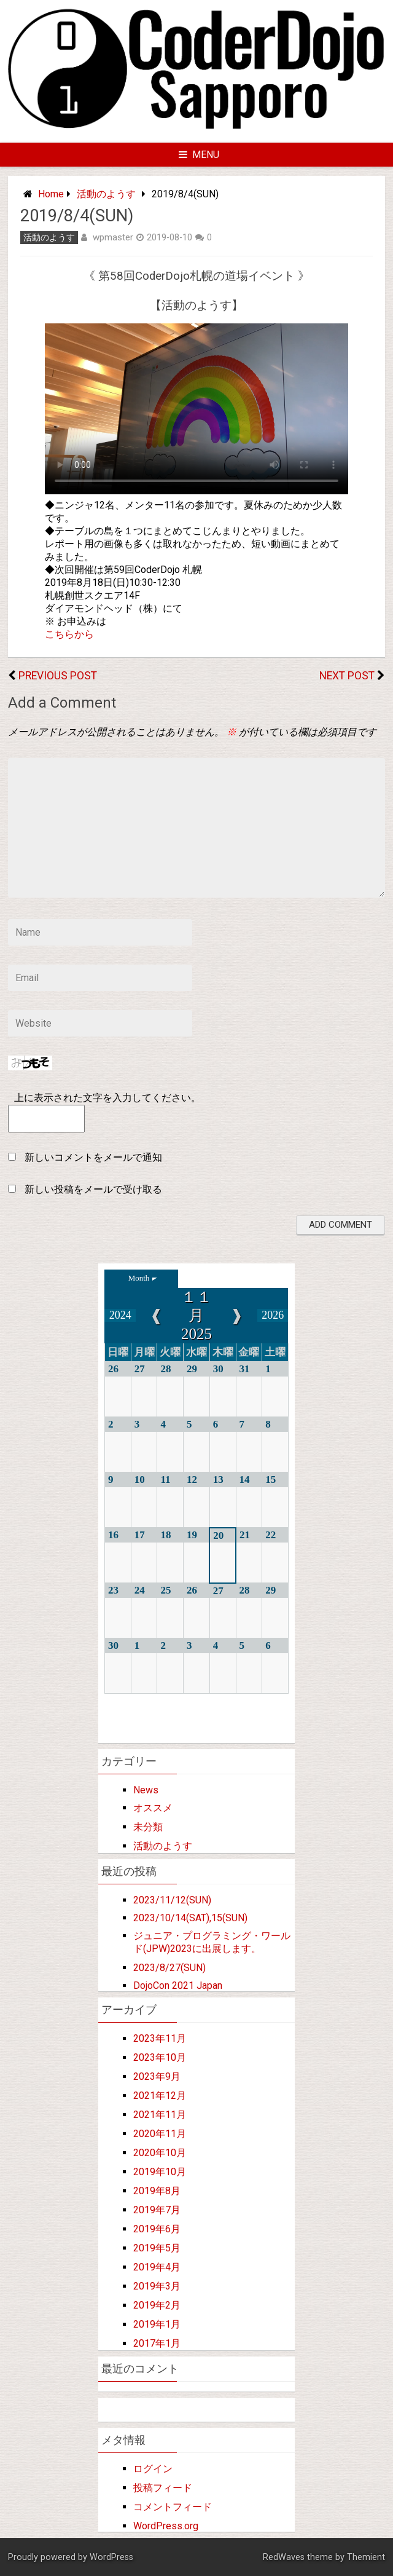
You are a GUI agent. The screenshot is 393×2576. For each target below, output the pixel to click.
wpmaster (113, 237)
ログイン (153, 2469)
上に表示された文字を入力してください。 (107, 1098)
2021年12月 (159, 2095)
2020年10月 (159, 2153)
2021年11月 (159, 2114)
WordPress (111, 2557)
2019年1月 (157, 2324)
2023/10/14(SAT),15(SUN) (190, 1918)
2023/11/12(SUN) (172, 1900)
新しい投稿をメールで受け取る (93, 1189)
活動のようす (106, 194)
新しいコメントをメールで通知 (93, 1157)
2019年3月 (157, 2286)
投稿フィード (162, 2488)
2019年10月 (159, 2172)
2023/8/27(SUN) (169, 1967)
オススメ (153, 1808)
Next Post (347, 676)
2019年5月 (157, 2248)
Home (51, 194)
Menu (199, 154)
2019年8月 (157, 2191)
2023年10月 (159, 2057)
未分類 (148, 1827)
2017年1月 (157, 2343)
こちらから (69, 634)
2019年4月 (157, 2267)
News (145, 1790)
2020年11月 (159, 2133)
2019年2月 (157, 2305)
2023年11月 (159, 2038)
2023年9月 (157, 2076)
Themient (366, 2557)
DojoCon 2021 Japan (177, 1985)
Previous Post (57, 676)
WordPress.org (165, 2526)
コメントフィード (172, 2507)
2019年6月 (157, 2229)
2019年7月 (157, 2210)
